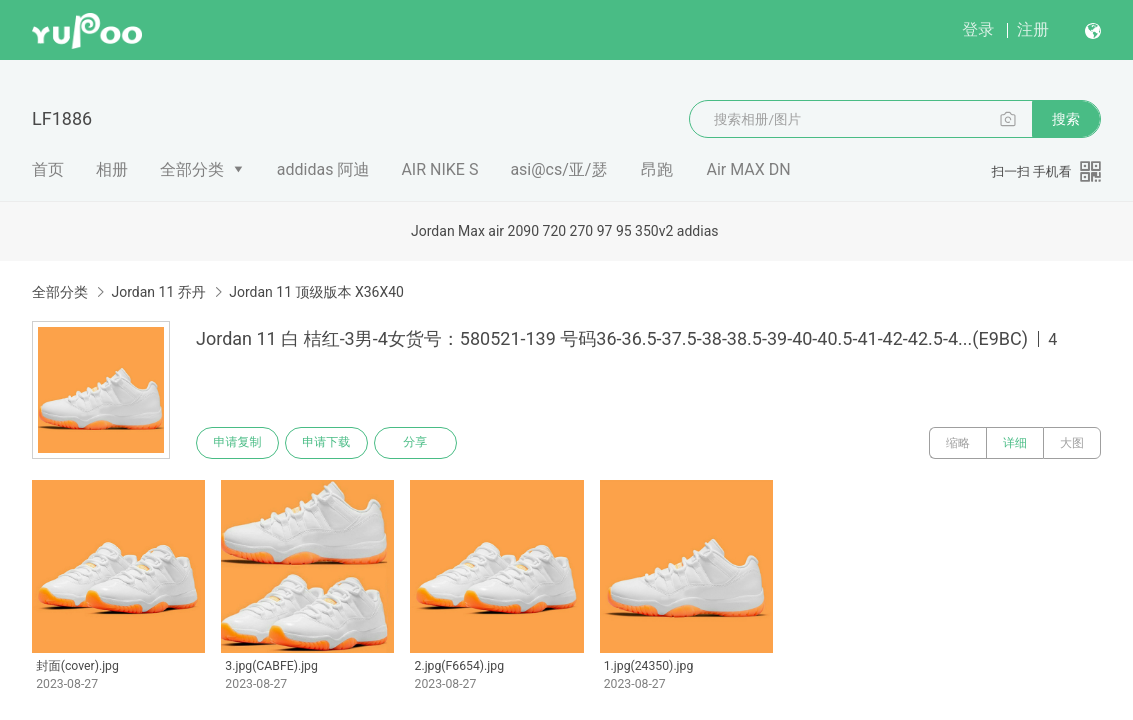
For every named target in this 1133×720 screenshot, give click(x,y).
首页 (48, 169)
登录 (978, 29)
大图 (1072, 443)
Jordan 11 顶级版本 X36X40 (316, 292)
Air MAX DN (748, 169)
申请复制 (238, 443)
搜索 (1066, 119)
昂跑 (657, 169)
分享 (418, 443)
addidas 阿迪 (323, 169)
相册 (112, 169)
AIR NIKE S (439, 169)
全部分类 (192, 169)
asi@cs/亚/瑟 (558, 169)
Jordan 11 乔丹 (158, 292)
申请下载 (328, 443)
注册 (1033, 29)
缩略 (958, 443)
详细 (1015, 443)
